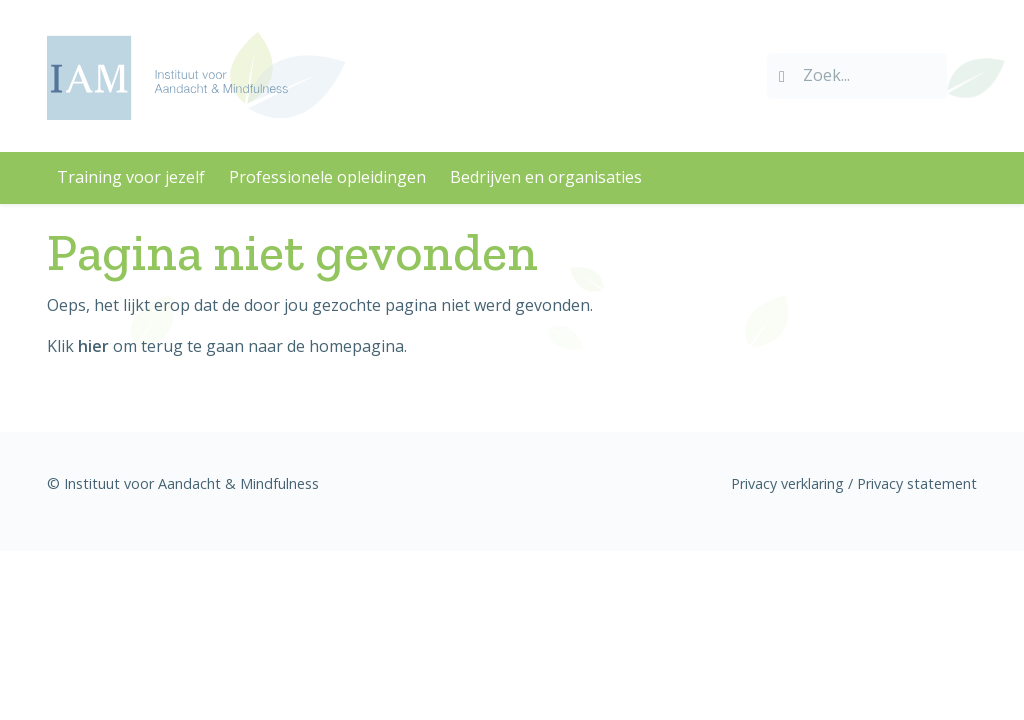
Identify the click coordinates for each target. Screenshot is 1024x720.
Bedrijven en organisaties (546, 177)
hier (93, 346)
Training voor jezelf (131, 177)
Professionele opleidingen (327, 177)
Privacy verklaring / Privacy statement (854, 483)
